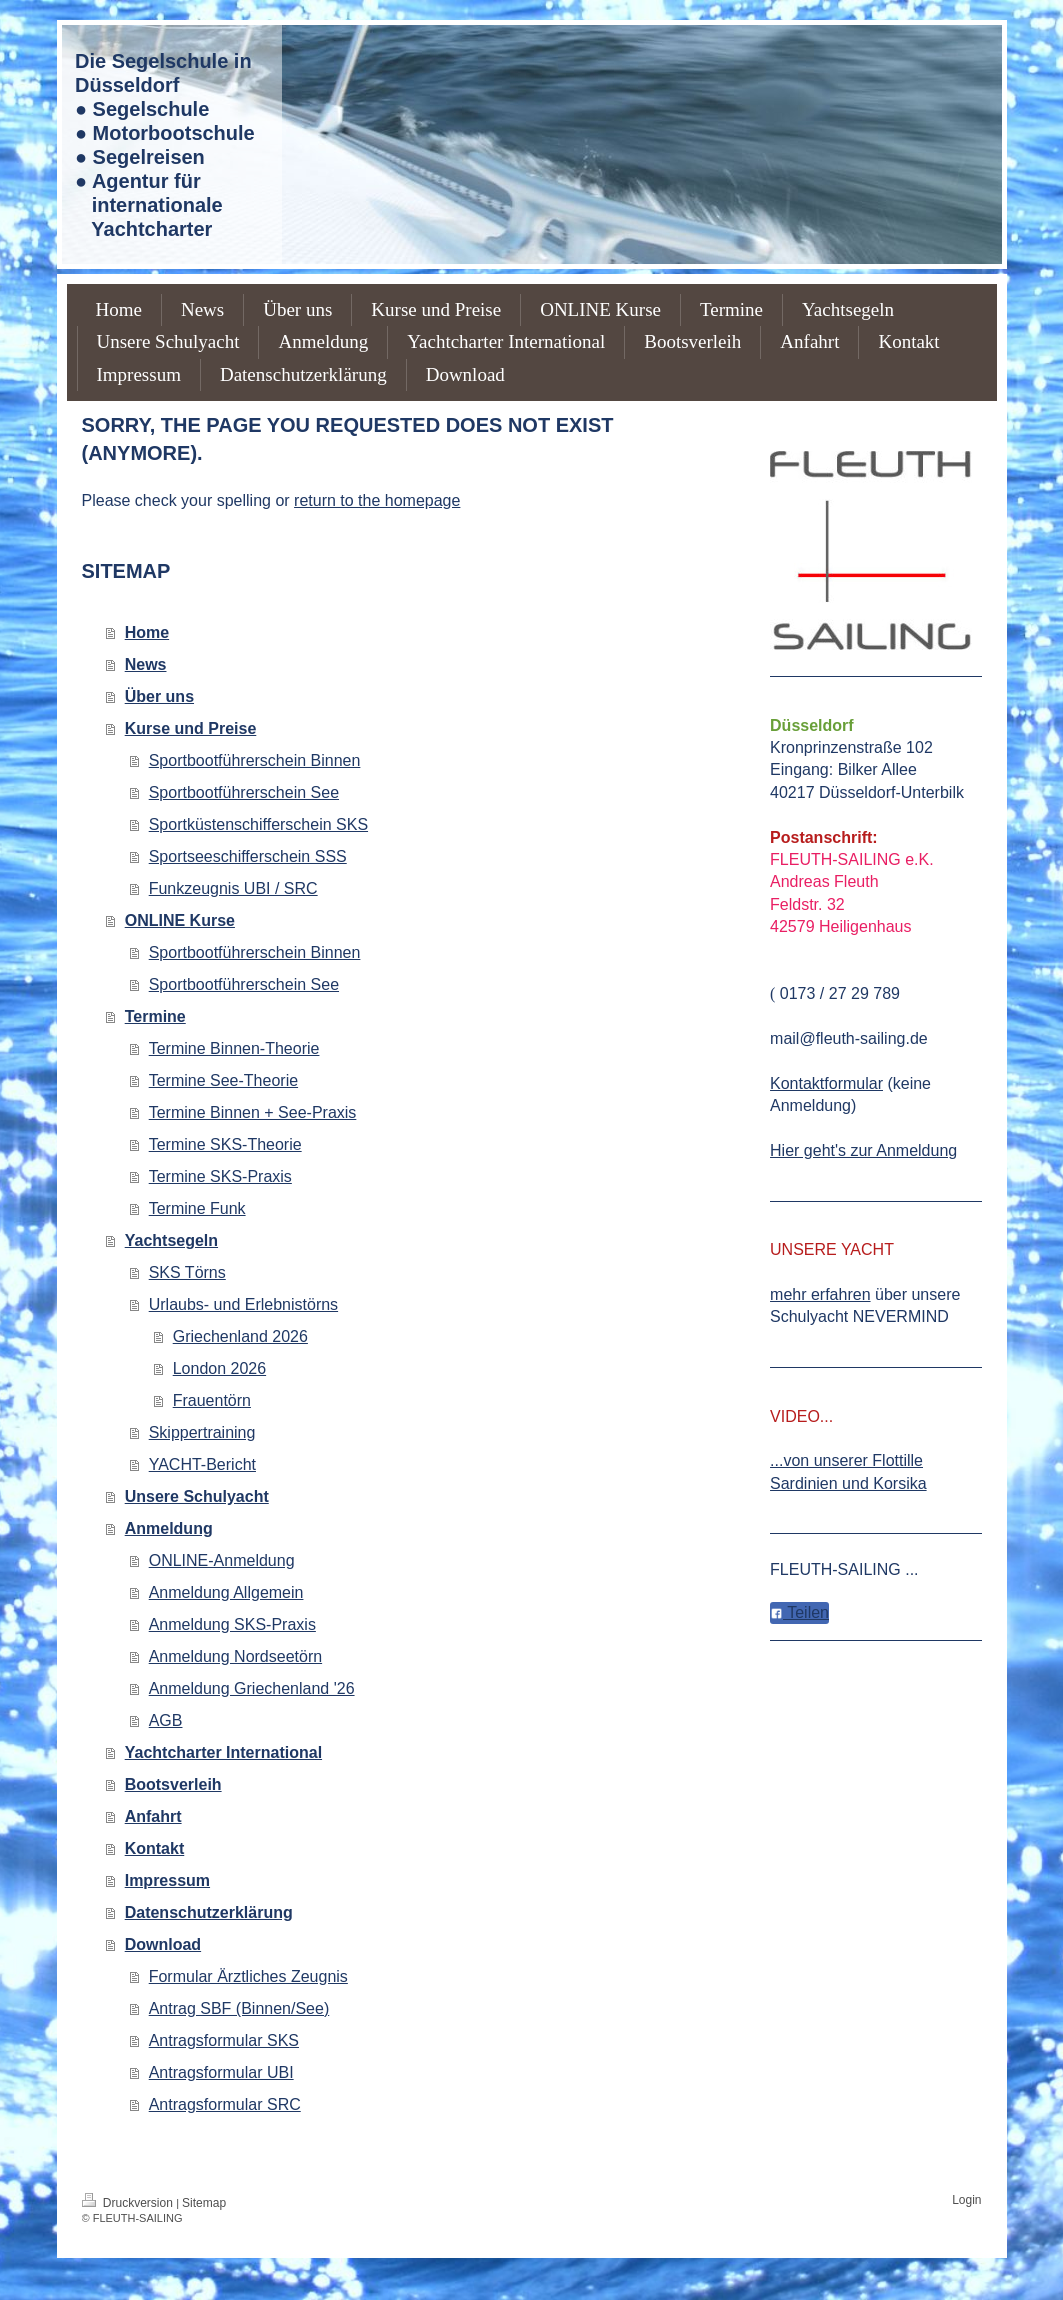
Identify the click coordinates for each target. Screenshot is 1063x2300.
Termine (155, 1016)
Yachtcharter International (223, 1752)
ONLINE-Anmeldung (222, 1560)
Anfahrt (153, 1816)
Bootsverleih (173, 1784)
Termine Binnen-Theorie (234, 1048)
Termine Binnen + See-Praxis (253, 1112)
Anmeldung (169, 1528)
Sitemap (204, 2203)
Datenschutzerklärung (209, 1912)
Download (163, 1944)
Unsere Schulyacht (197, 1496)
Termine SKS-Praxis (220, 1176)
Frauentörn (212, 1400)
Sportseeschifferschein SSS (248, 856)
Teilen (799, 1612)
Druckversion (129, 2203)
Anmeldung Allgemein (226, 1592)
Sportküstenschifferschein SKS (258, 824)
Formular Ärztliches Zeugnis (248, 1976)
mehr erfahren (820, 1294)
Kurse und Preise (191, 728)
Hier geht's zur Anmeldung (863, 1150)
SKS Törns (187, 1272)
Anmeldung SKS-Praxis (232, 1624)
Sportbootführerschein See (244, 792)
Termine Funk (197, 1208)
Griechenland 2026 (240, 1336)
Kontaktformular (826, 1083)
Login (966, 2200)
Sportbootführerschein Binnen (255, 760)
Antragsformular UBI (221, 2072)
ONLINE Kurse (180, 920)
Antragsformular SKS (224, 2040)
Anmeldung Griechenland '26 (252, 1688)
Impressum (167, 1880)
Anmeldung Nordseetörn (235, 1656)
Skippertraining (202, 1432)
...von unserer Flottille (846, 1460)
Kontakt (155, 1848)
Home (147, 632)
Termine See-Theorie (223, 1080)
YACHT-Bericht (202, 1464)
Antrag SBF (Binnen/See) (239, 2008)
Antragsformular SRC (225, 2104)
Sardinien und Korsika (848, 1483)
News (146, 664)
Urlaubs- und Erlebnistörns (243, 1304)
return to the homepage (377, 500)
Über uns (159, 696)
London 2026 (219, 1368)
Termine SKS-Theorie (225, 1144)
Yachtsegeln (171, 1240)
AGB (166, 1720)
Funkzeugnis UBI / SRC (233, 888)
